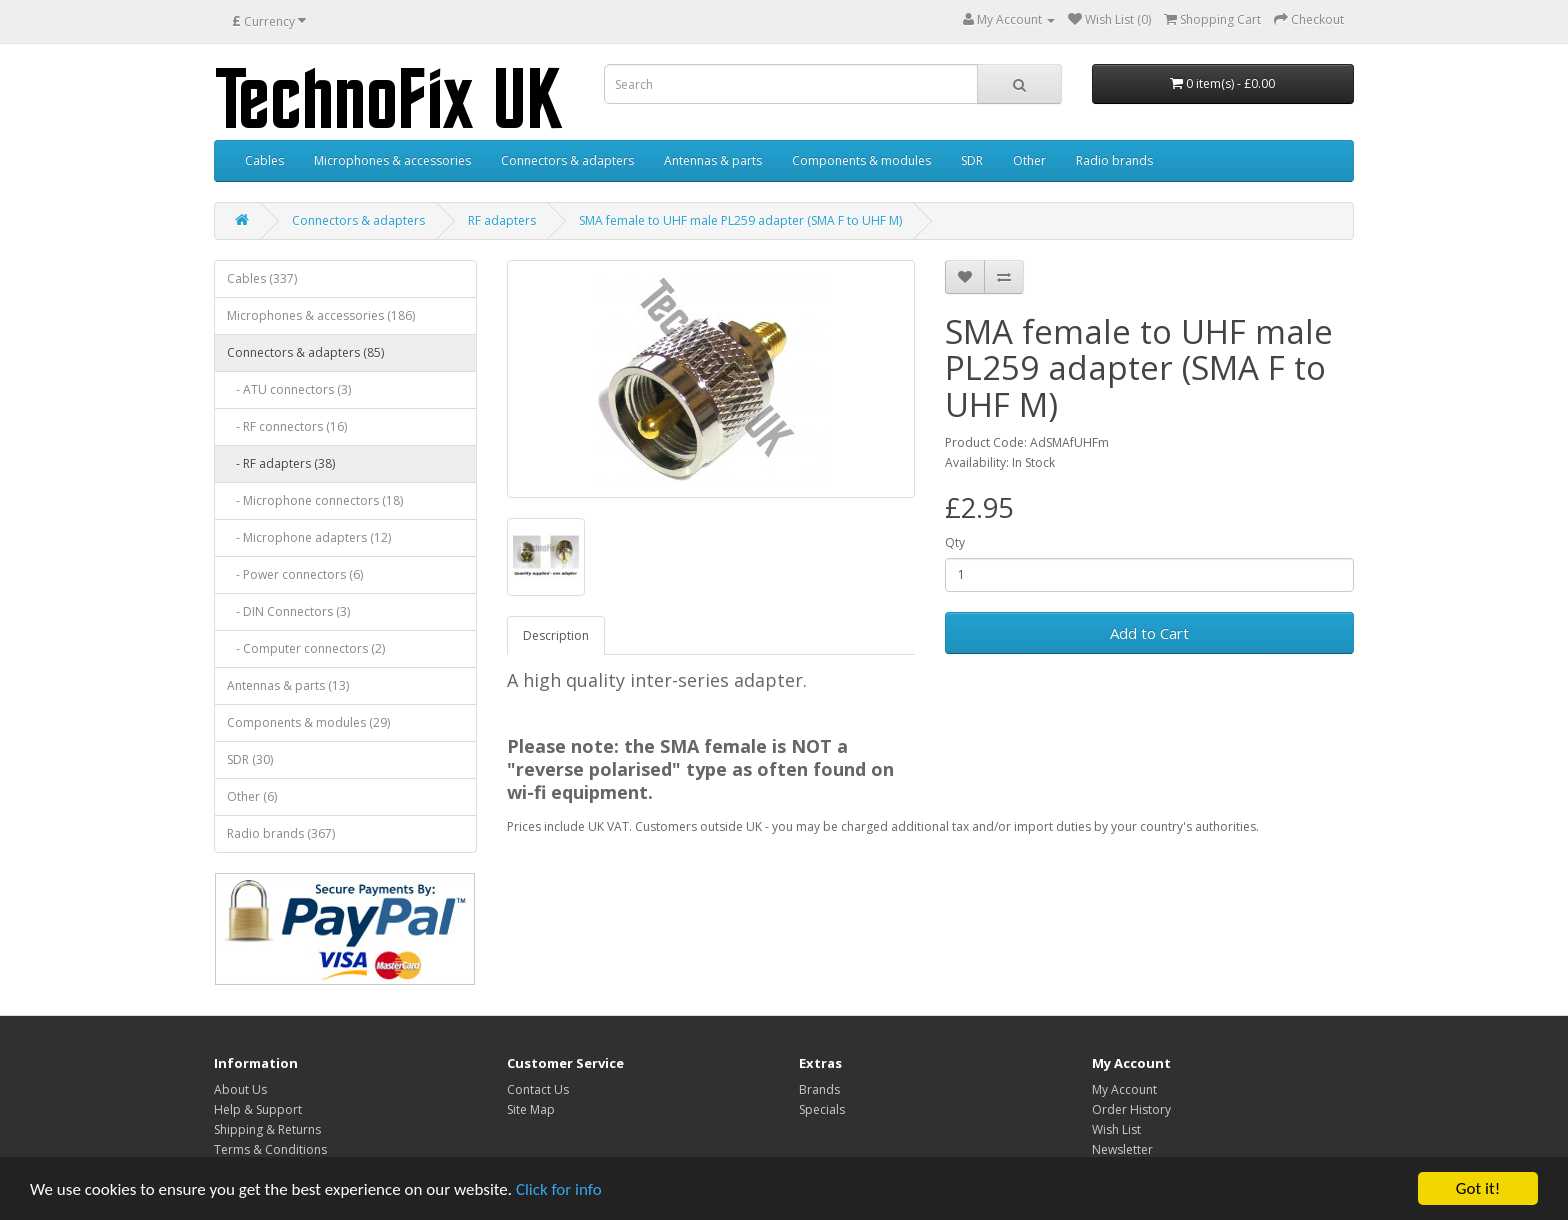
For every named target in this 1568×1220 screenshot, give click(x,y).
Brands (819, 1089)
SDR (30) (250, 759)
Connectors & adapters (567, 160)
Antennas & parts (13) (288, 685)
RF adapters (502, 220)
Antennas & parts (713, 160)
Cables (264, 160)
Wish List (1116, 1129)
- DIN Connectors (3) (288, 611)
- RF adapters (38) (281, 463)
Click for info (559, 1189)
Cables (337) (262, 278)
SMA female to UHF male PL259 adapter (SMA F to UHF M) (740, 220)
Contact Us (538, 1089)
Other (1029, 160)
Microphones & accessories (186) (321, 315)
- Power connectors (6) (295, 574)
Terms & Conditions (270, 1149)
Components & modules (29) (308, 722)
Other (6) (252, 796)
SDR (972, 160)
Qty (955, 542)
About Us (240, 1089)
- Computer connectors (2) (306, 648)
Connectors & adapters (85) (305, 352)
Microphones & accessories (392, 160)
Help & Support (258, 1109)
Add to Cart (1149, 633)
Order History (1131, 1109)
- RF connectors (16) (287, 426)
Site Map (531, 1109)
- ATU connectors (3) (289, 389)
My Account (1124, 1089)
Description (556, 635)
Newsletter (1122, 1149)
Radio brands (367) (281, 833)
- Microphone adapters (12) (309, 537)
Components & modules (861, 160)
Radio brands (1114, 160)
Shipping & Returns (267, 1129)
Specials (822, 1109)
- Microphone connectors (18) (315, 500)
